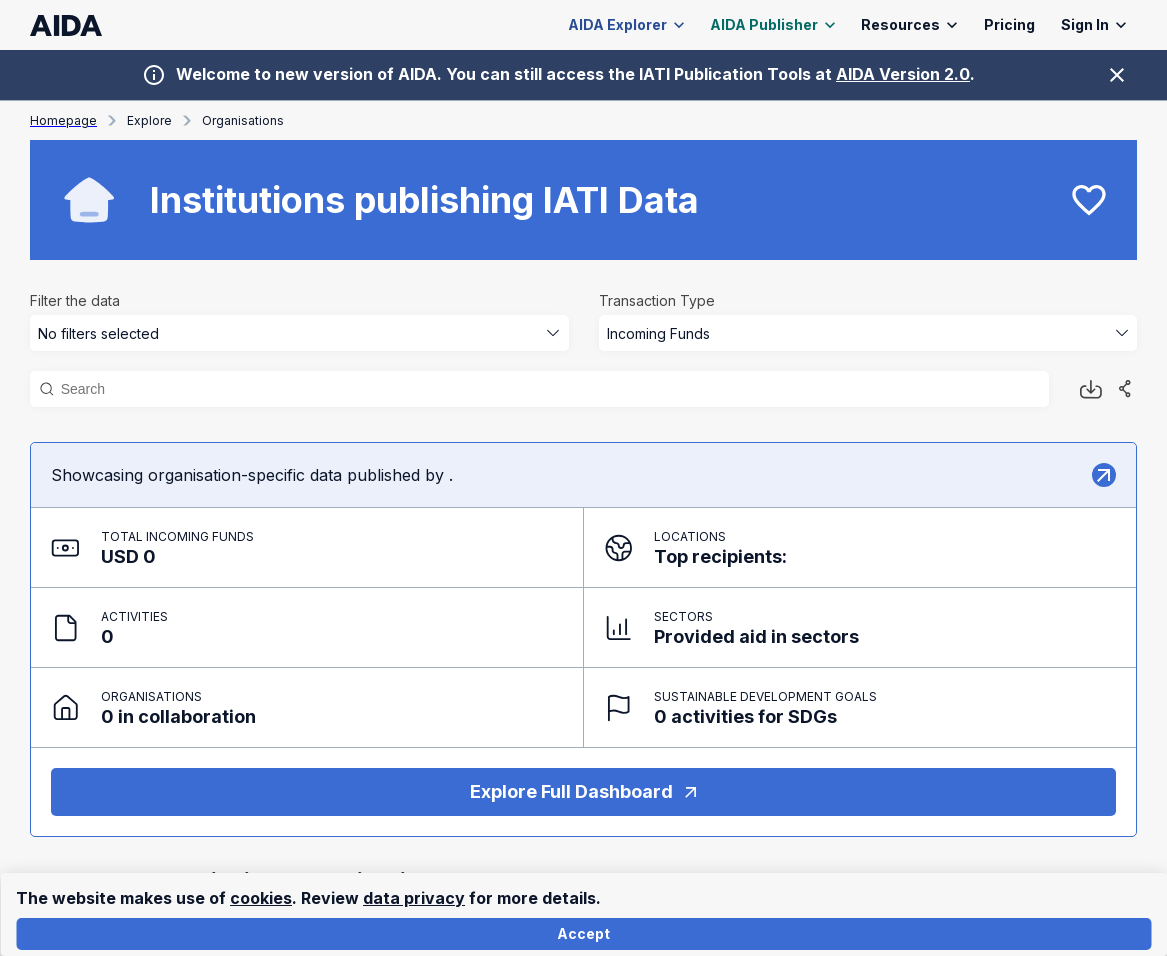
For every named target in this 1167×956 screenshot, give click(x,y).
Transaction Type (657, 300)
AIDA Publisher (773, 25)
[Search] (549, 389)
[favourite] (1089, 200)
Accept (583, 934)
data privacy (414, 898)
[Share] (1125, 389)
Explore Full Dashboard (583, 792)
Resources (909, 25)
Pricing (1009, 25)
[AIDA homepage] (66, 25)
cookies (261, 898)
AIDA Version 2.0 (903, 74)
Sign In (1094, 25)
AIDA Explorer (626, 25)
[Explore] (1104, 475)
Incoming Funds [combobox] (658, 333)
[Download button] (1091, 389)
